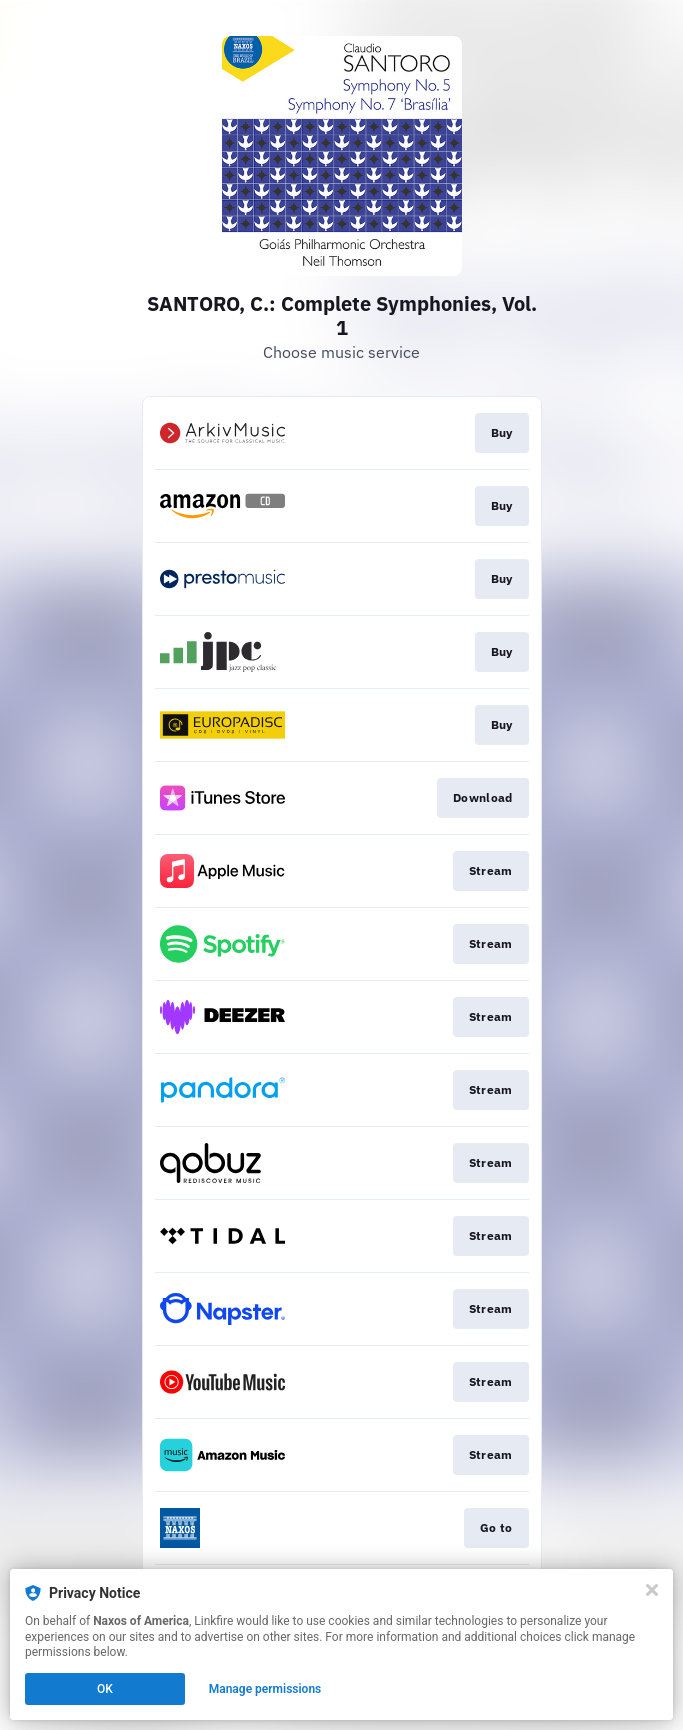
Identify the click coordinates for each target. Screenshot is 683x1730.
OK (105, 1689)
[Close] (652, 1590)
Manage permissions (265, 1689)
